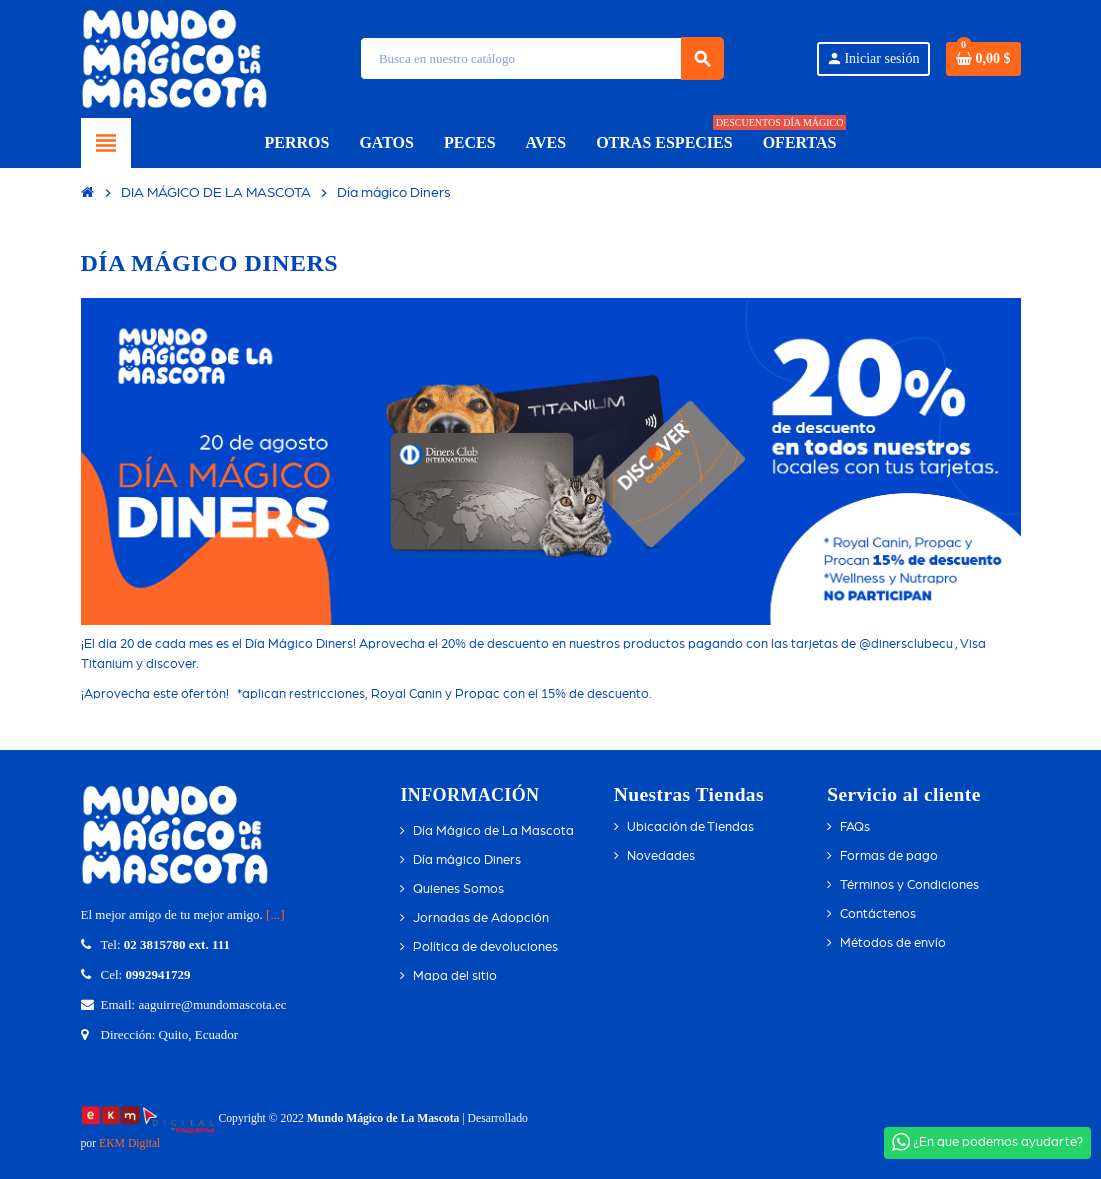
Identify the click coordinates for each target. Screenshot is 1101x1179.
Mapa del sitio (455, 976)
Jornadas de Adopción (481, 918)
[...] (275, 914)
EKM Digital (129, 1143)
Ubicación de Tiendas (690, 827)
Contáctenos (878, 914)
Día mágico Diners (467, 860)
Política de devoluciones (485, 947)
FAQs (855, 827)
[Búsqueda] (541, 58)
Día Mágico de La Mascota (493, 831)
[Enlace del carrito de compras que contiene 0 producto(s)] (983, 59)
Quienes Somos (458, 889)
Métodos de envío (893, 943)
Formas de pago (889, 856)
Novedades (661, 856)
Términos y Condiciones (909, 885)
